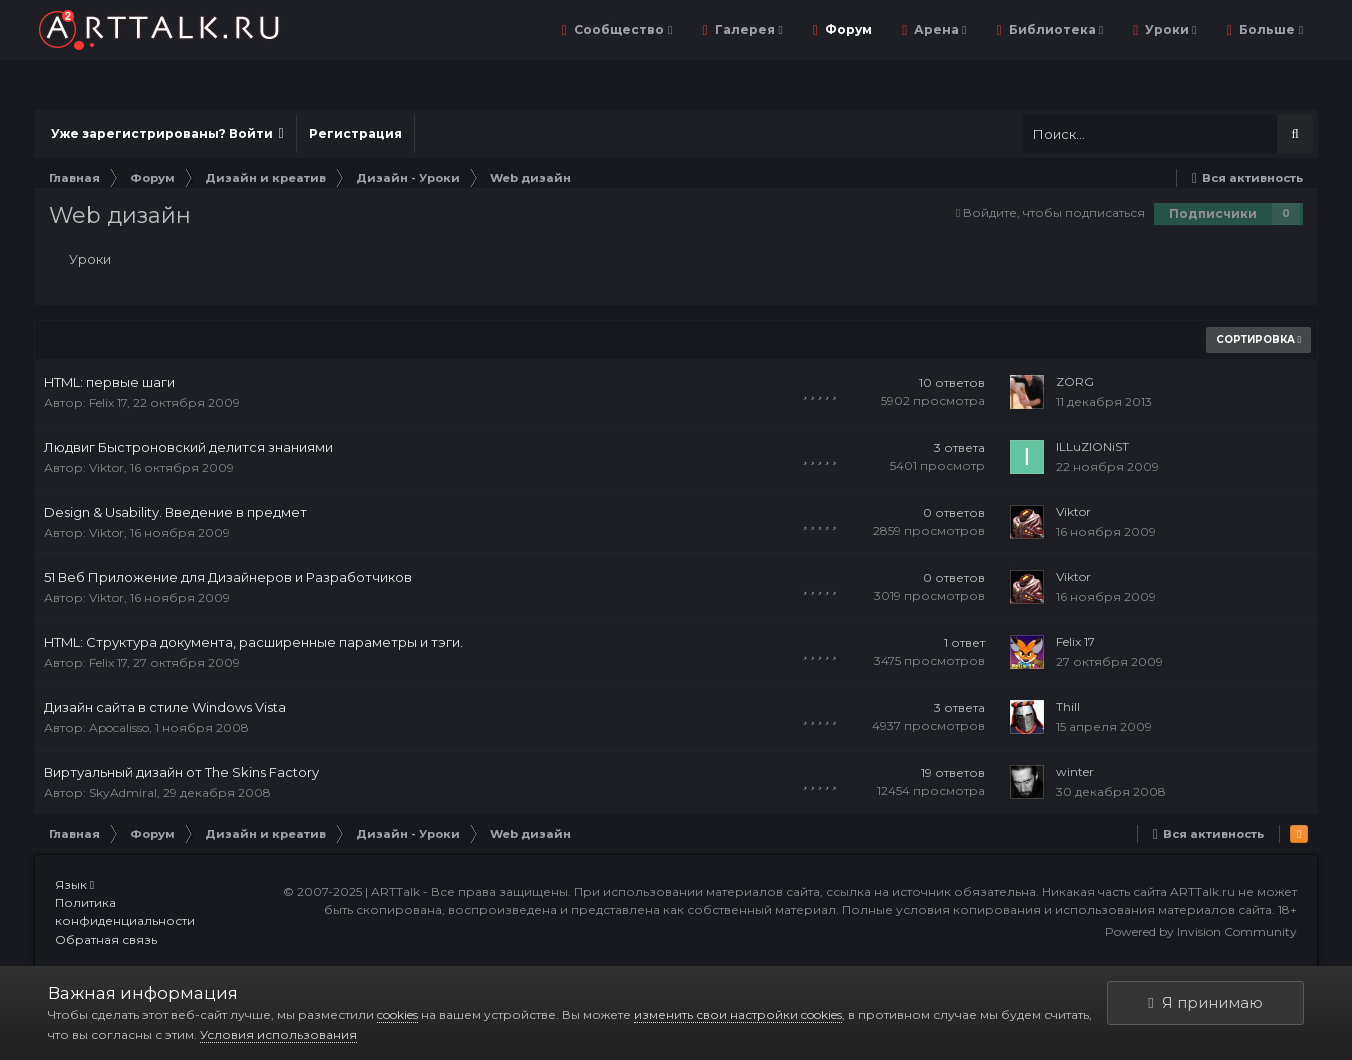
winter (1075, 771)
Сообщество (621, 29)
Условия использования (278, 1034)
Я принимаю (1205, 1002)
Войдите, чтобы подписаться (1054, 212)
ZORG (1075, 381)
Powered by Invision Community (1201, 931)
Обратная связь (106, 939)
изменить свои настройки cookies (738, 1014)
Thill (1068, 706)
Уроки (1169, 29)
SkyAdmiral (123, 792)
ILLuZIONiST (1092, 446)
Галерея (747, 29)
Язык (74, 884)
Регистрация (355, 133)
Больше (1269, 29)
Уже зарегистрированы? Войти (167, 133)
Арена (938, 29)
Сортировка (1259, 339)
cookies (397, 1014)
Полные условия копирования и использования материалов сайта (1057, 909)
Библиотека (1054, 29)
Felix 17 (108, 402)
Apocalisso (119, 727)
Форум (847, 29)
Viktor (106, 467)
